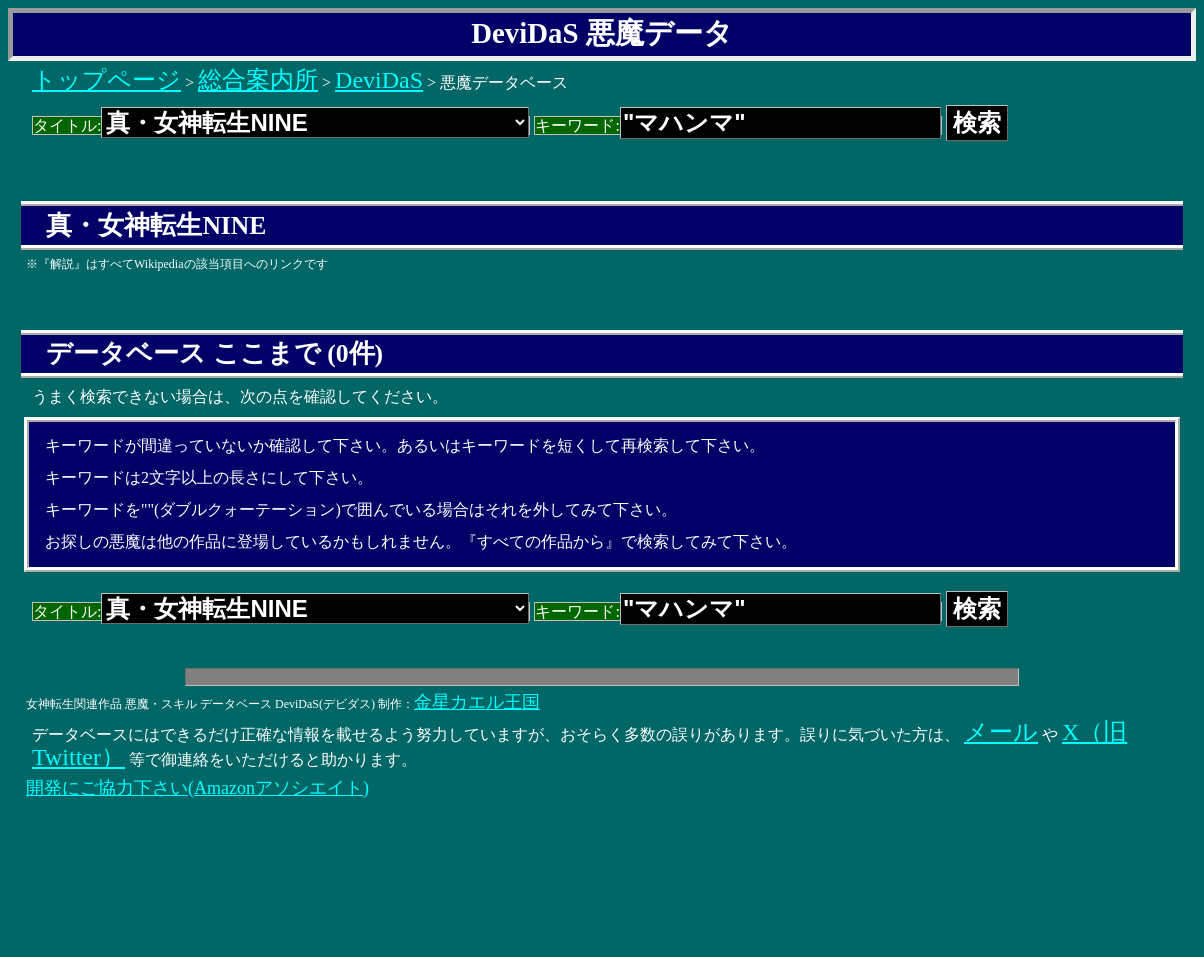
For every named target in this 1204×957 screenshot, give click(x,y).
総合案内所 (258, 80)
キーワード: (737, 125)
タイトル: (281, 125)
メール (1001, 732)
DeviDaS (379, 80)
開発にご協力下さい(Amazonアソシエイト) (197, 788)
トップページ (106, 80)
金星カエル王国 (477, 702)
